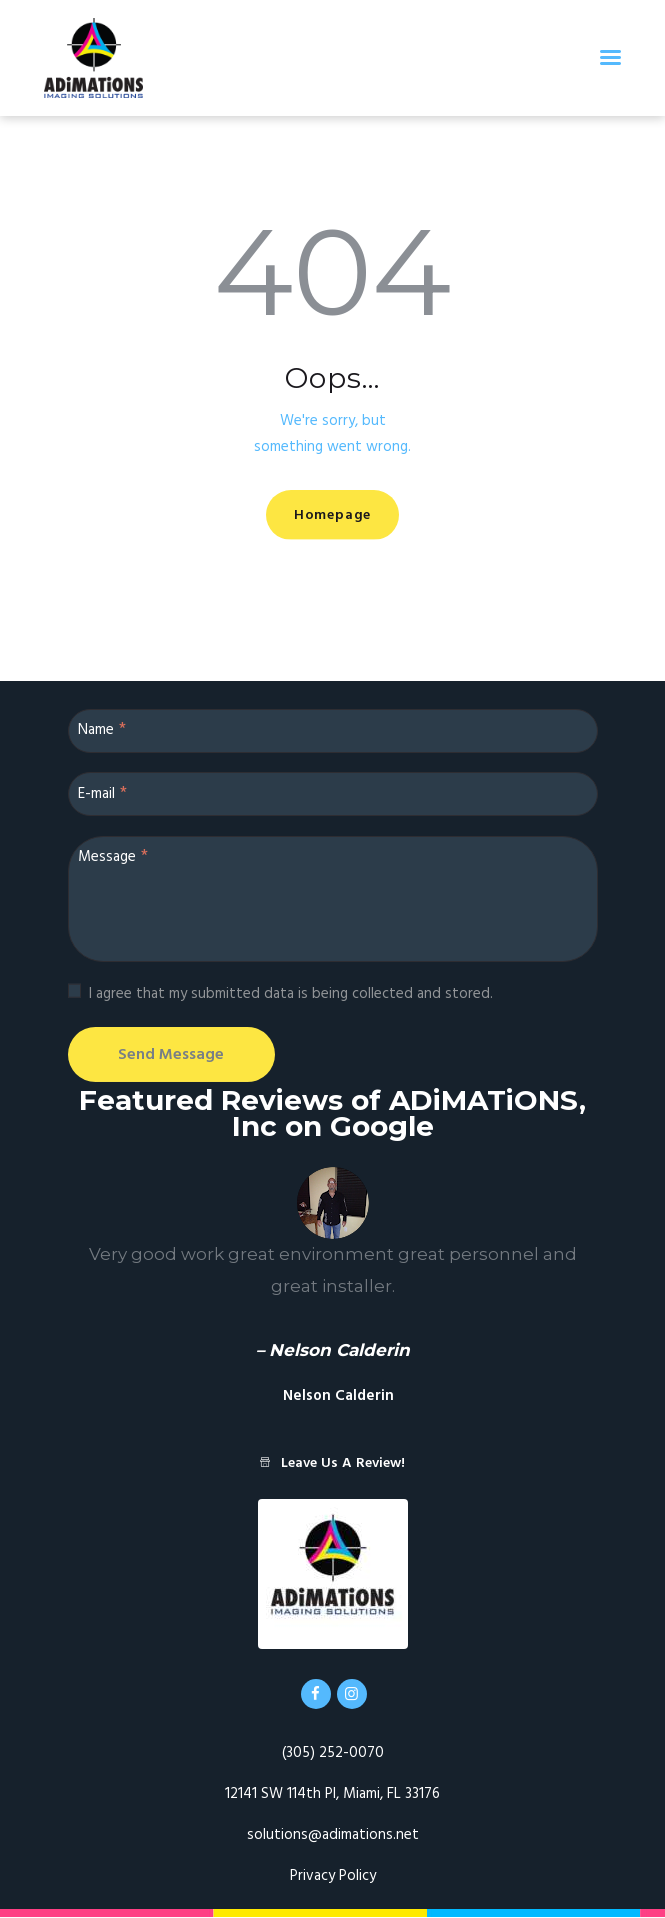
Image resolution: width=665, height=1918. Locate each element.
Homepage (332, 515)
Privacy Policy (333, 1877)
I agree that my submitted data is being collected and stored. (291, 994)
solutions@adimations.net (333, 1836)
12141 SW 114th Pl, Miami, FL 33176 (332, 1795)
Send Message (177, 1055)
